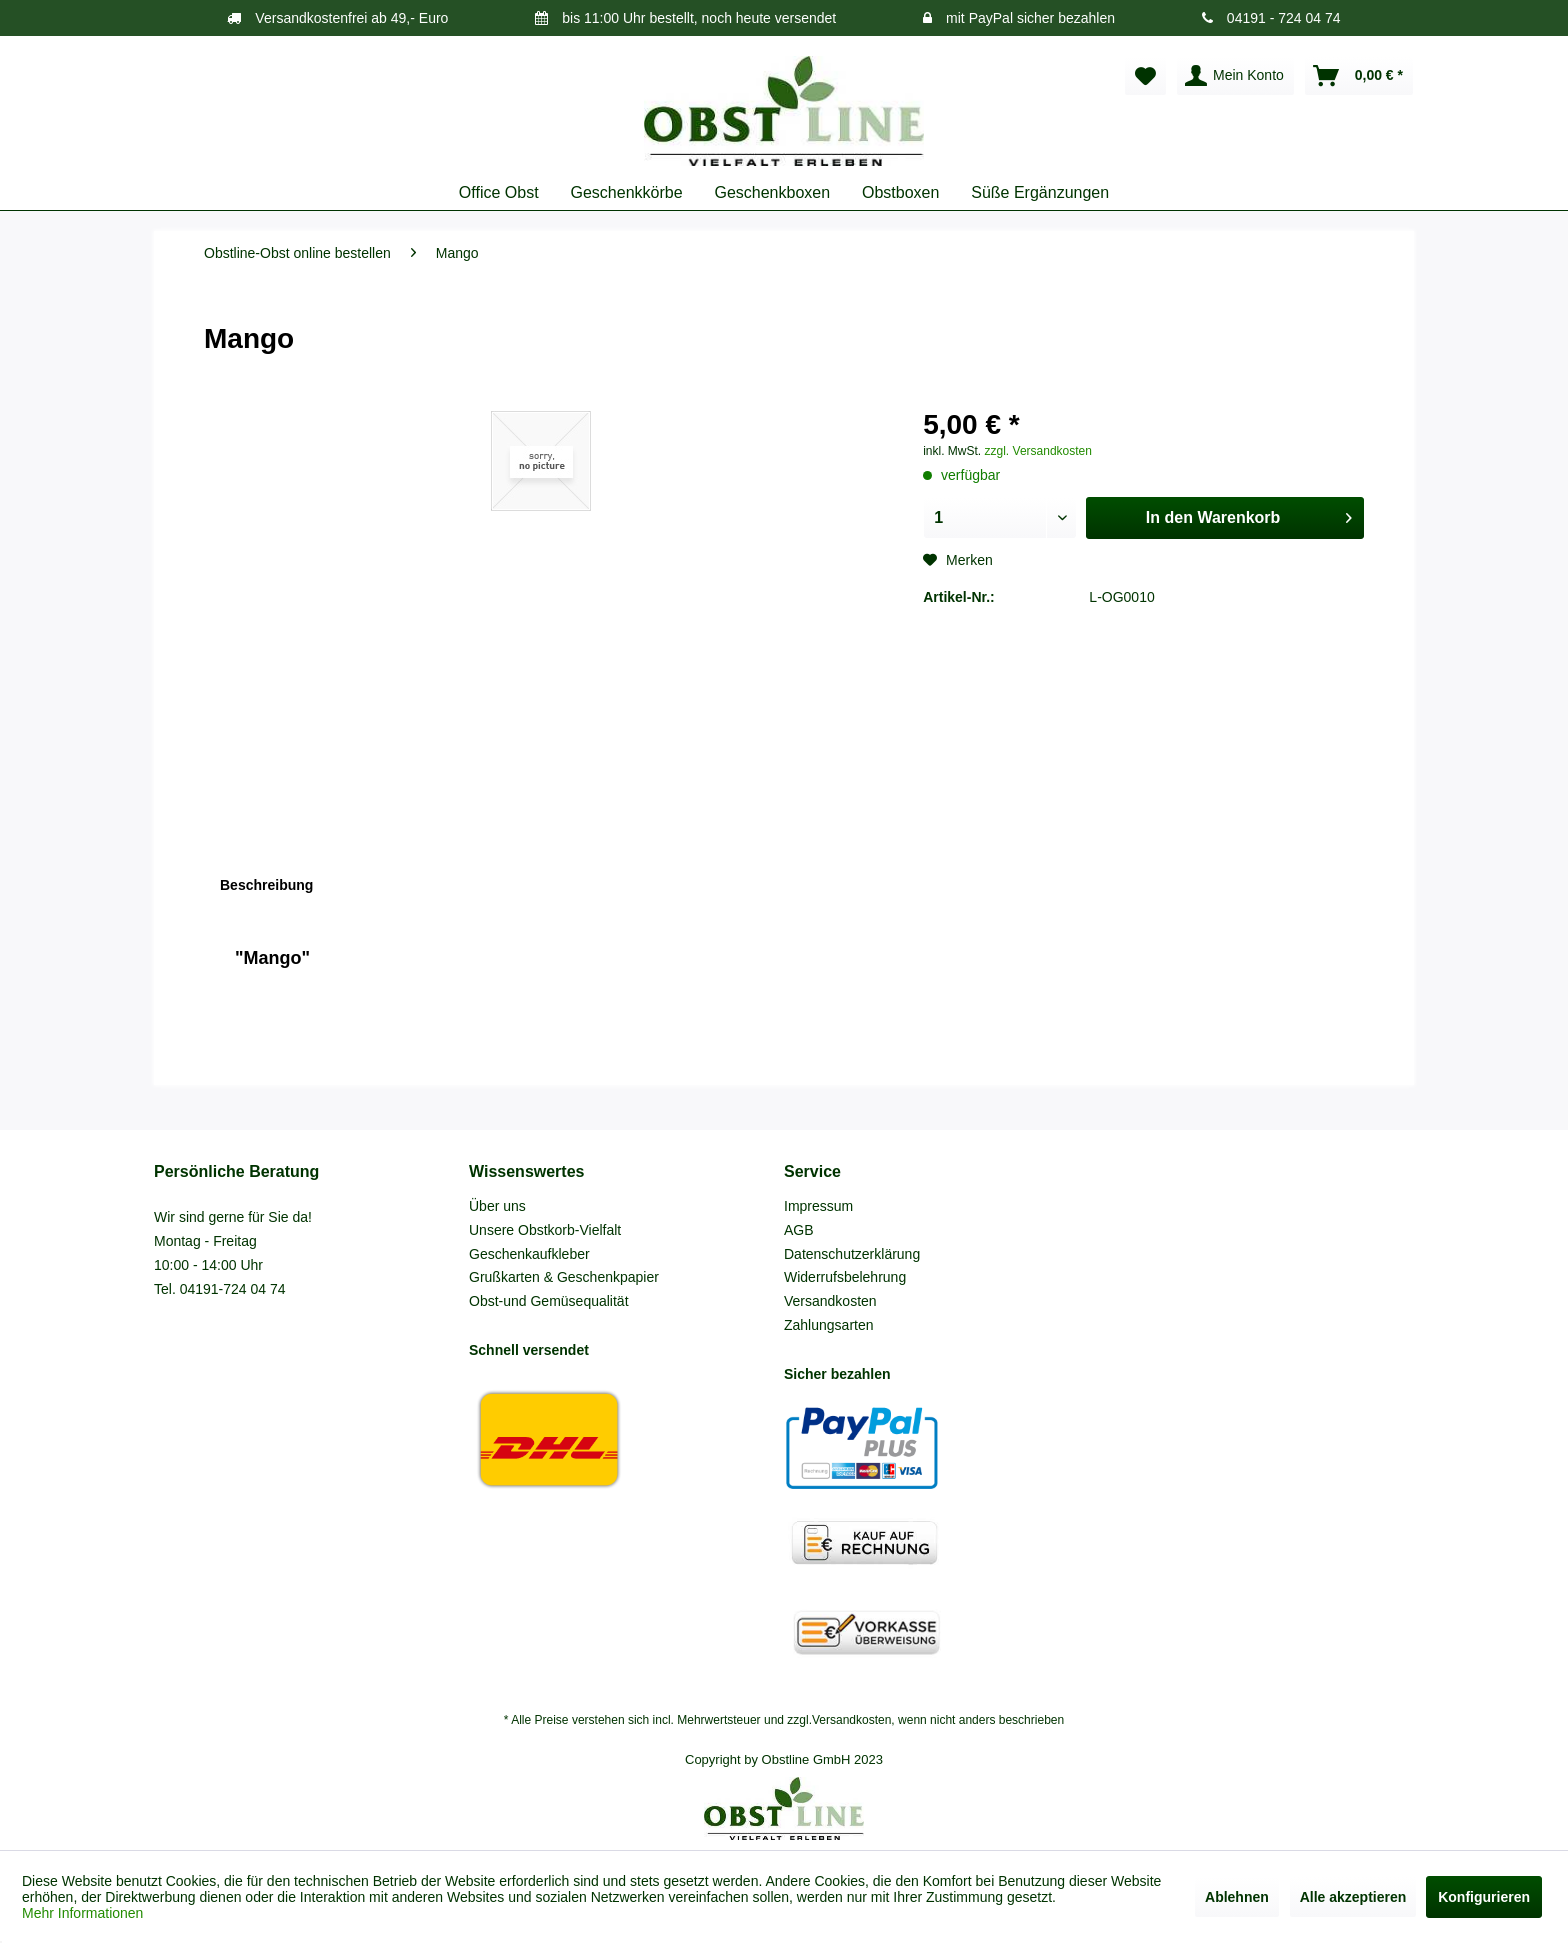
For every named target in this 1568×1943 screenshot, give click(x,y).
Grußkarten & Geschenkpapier (564, 1277)
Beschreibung (266, 885)
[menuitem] (1145, 76)
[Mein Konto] (1235, 76)
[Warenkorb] (1359, 76)
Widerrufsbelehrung (845, 1277)
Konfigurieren (1484, 1897)
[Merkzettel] (1145, 76)
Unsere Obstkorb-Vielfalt (545, 1230)
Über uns (497, 1206)
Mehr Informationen (82, 1913)
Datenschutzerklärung (852, 1254)
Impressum (818, 1206)
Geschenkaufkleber (529, 1254)
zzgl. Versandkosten (1038, 451)
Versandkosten (830, 1301)
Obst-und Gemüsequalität (549, 1301)
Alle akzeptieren (1353, 1897)
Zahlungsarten (829, 1325)
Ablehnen (1237, 1897)
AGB (799, 1230)
